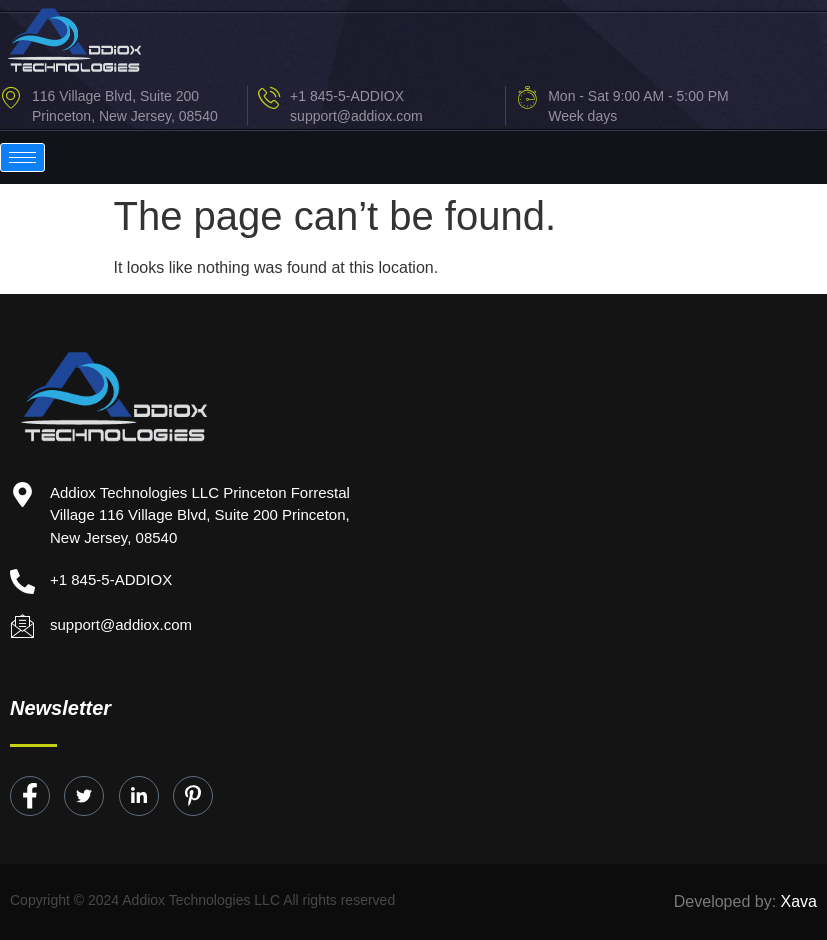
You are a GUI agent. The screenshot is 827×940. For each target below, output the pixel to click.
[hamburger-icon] (22, 157)
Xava (799, 901)
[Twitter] (84, 796)
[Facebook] (30, 796)
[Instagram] (193, 796)
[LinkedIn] (139, 796)
